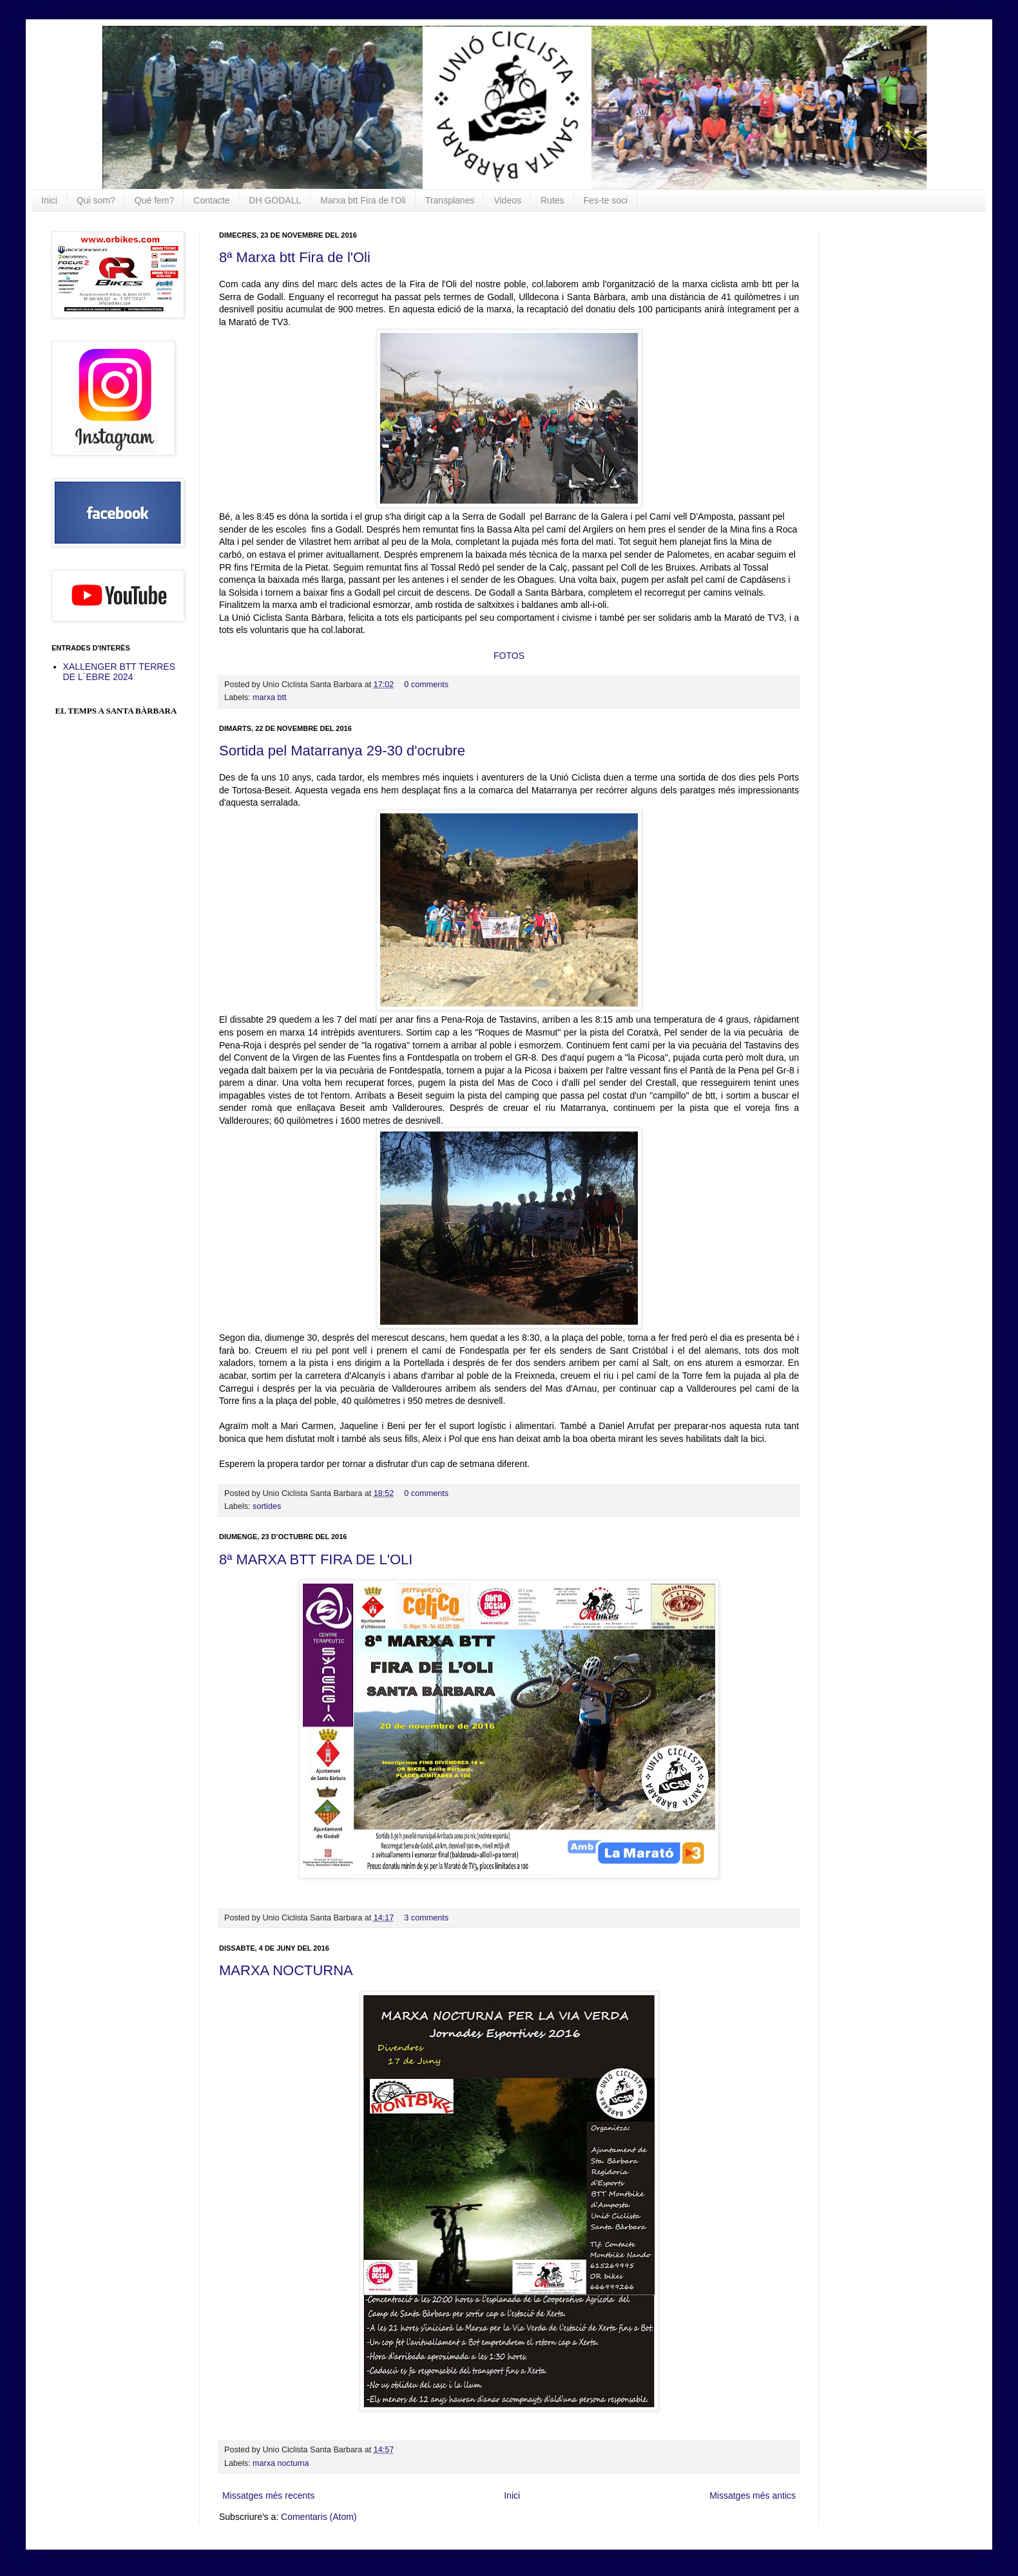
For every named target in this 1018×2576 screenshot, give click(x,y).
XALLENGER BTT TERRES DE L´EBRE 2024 (119, 672)
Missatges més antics (752, 2495)
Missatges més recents (268, 2495)
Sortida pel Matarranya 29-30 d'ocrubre (342, 751)
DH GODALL (275, 200)
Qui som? (96, 200)
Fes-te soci (606, 200)
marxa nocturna (281, 2463)
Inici (49, 200)
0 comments (426, 684)
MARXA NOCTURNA (286, 1970)
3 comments (426, 1917)
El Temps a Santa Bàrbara (116, 710)
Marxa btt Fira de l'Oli (363, 200)
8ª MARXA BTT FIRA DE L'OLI (315, 1559)
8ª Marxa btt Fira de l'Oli (294, 257)
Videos (507, 200)
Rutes (552, 200)
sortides (267, 1506)
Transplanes (450, 200)
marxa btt (270, 697)
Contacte (211, 200)
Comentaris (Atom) (318, 2517)
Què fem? (154, 200)
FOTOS (509, 655)
